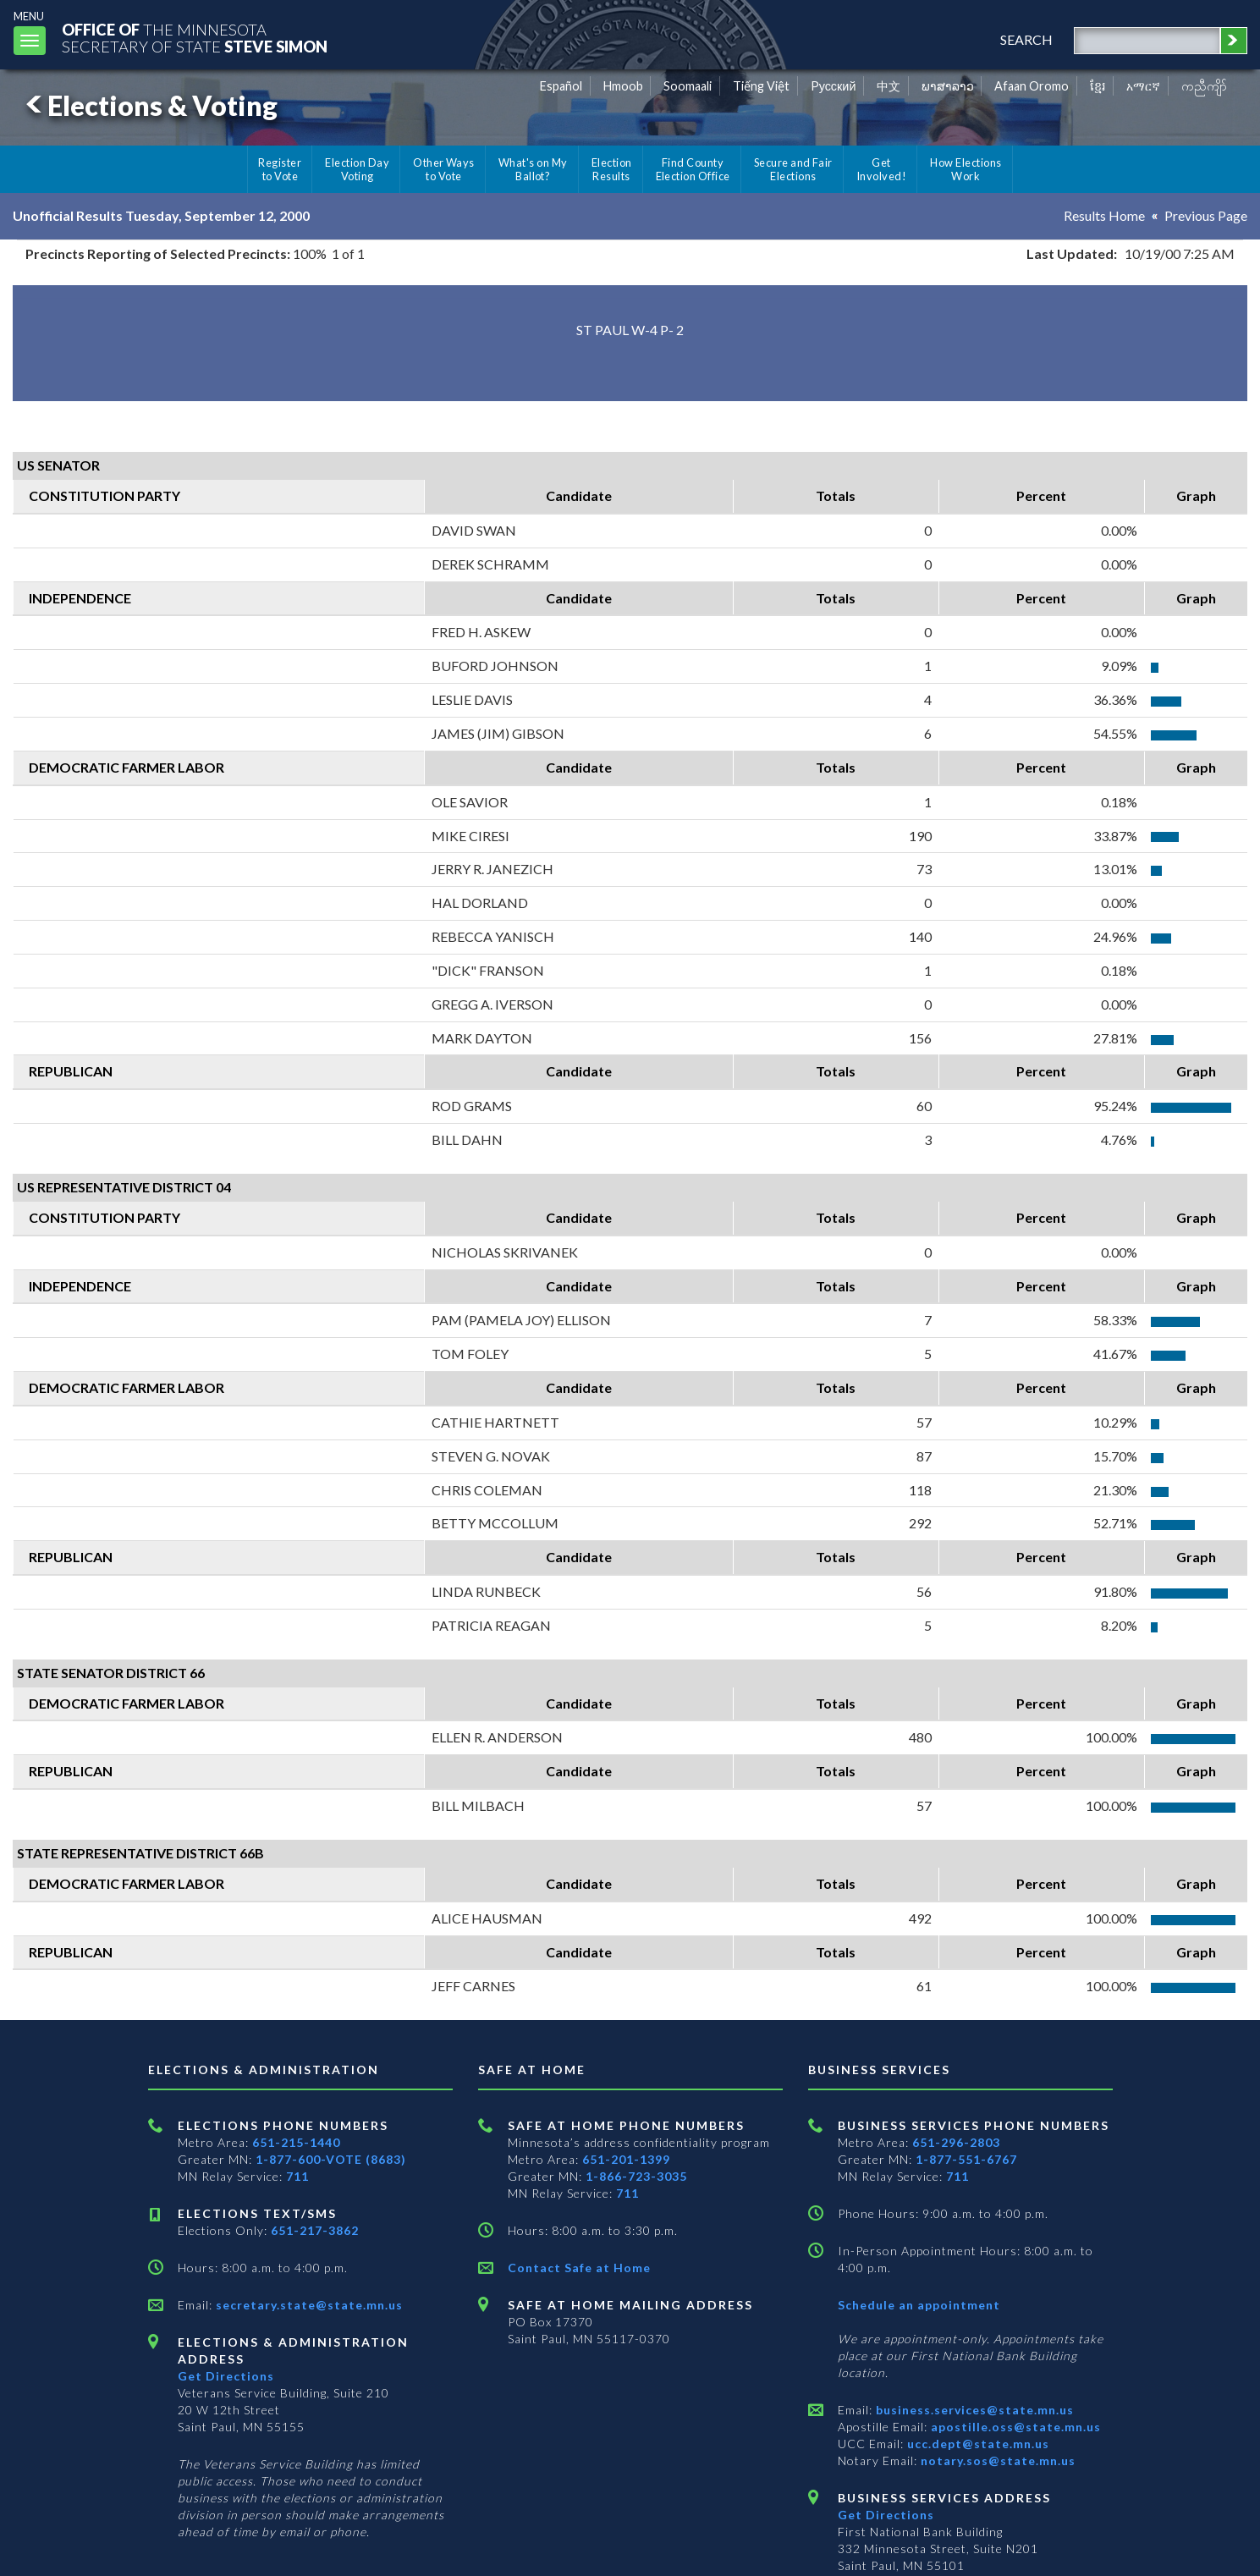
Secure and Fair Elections (793, 169)
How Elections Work (965, 169)
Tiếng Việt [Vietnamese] (761, 86)
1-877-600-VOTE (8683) (331, 2159)
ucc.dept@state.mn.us (976, 2443)
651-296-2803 (956, 2142)
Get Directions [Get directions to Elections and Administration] (226, 2376)
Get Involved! (881, 169)
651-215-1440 (296, 2142)
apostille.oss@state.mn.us (1014, 2426)
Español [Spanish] (561, 86)
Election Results (611, 169)
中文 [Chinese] (888, 86)
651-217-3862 (315, 2230)
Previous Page (1205, 215)
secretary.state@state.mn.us (307, 2305)
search (1026, 39)
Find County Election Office (693, 169)
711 (297, 2176)
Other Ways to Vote (444, 169)
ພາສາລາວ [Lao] (948, 86)
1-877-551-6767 (966, 2159)
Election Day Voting (357, 169)
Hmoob (623, 86)
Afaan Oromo (1031, 86)
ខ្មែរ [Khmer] (1098, 86)
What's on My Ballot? (533, 169)
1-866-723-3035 (636, 2176)
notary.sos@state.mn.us (996, 2460)
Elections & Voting (149, 105)
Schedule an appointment (919, 2305)
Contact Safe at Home (579, 2267)
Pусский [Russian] (833, 86)
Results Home (1104, 215)
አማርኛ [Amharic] (1143, 86)
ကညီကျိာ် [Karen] (1204, 86)
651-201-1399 (626, 2159)
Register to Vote (279, 169)
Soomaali (687, 86)
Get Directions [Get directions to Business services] (886, 2514)
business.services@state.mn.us (973, 2410)
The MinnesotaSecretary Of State (194, 37)
